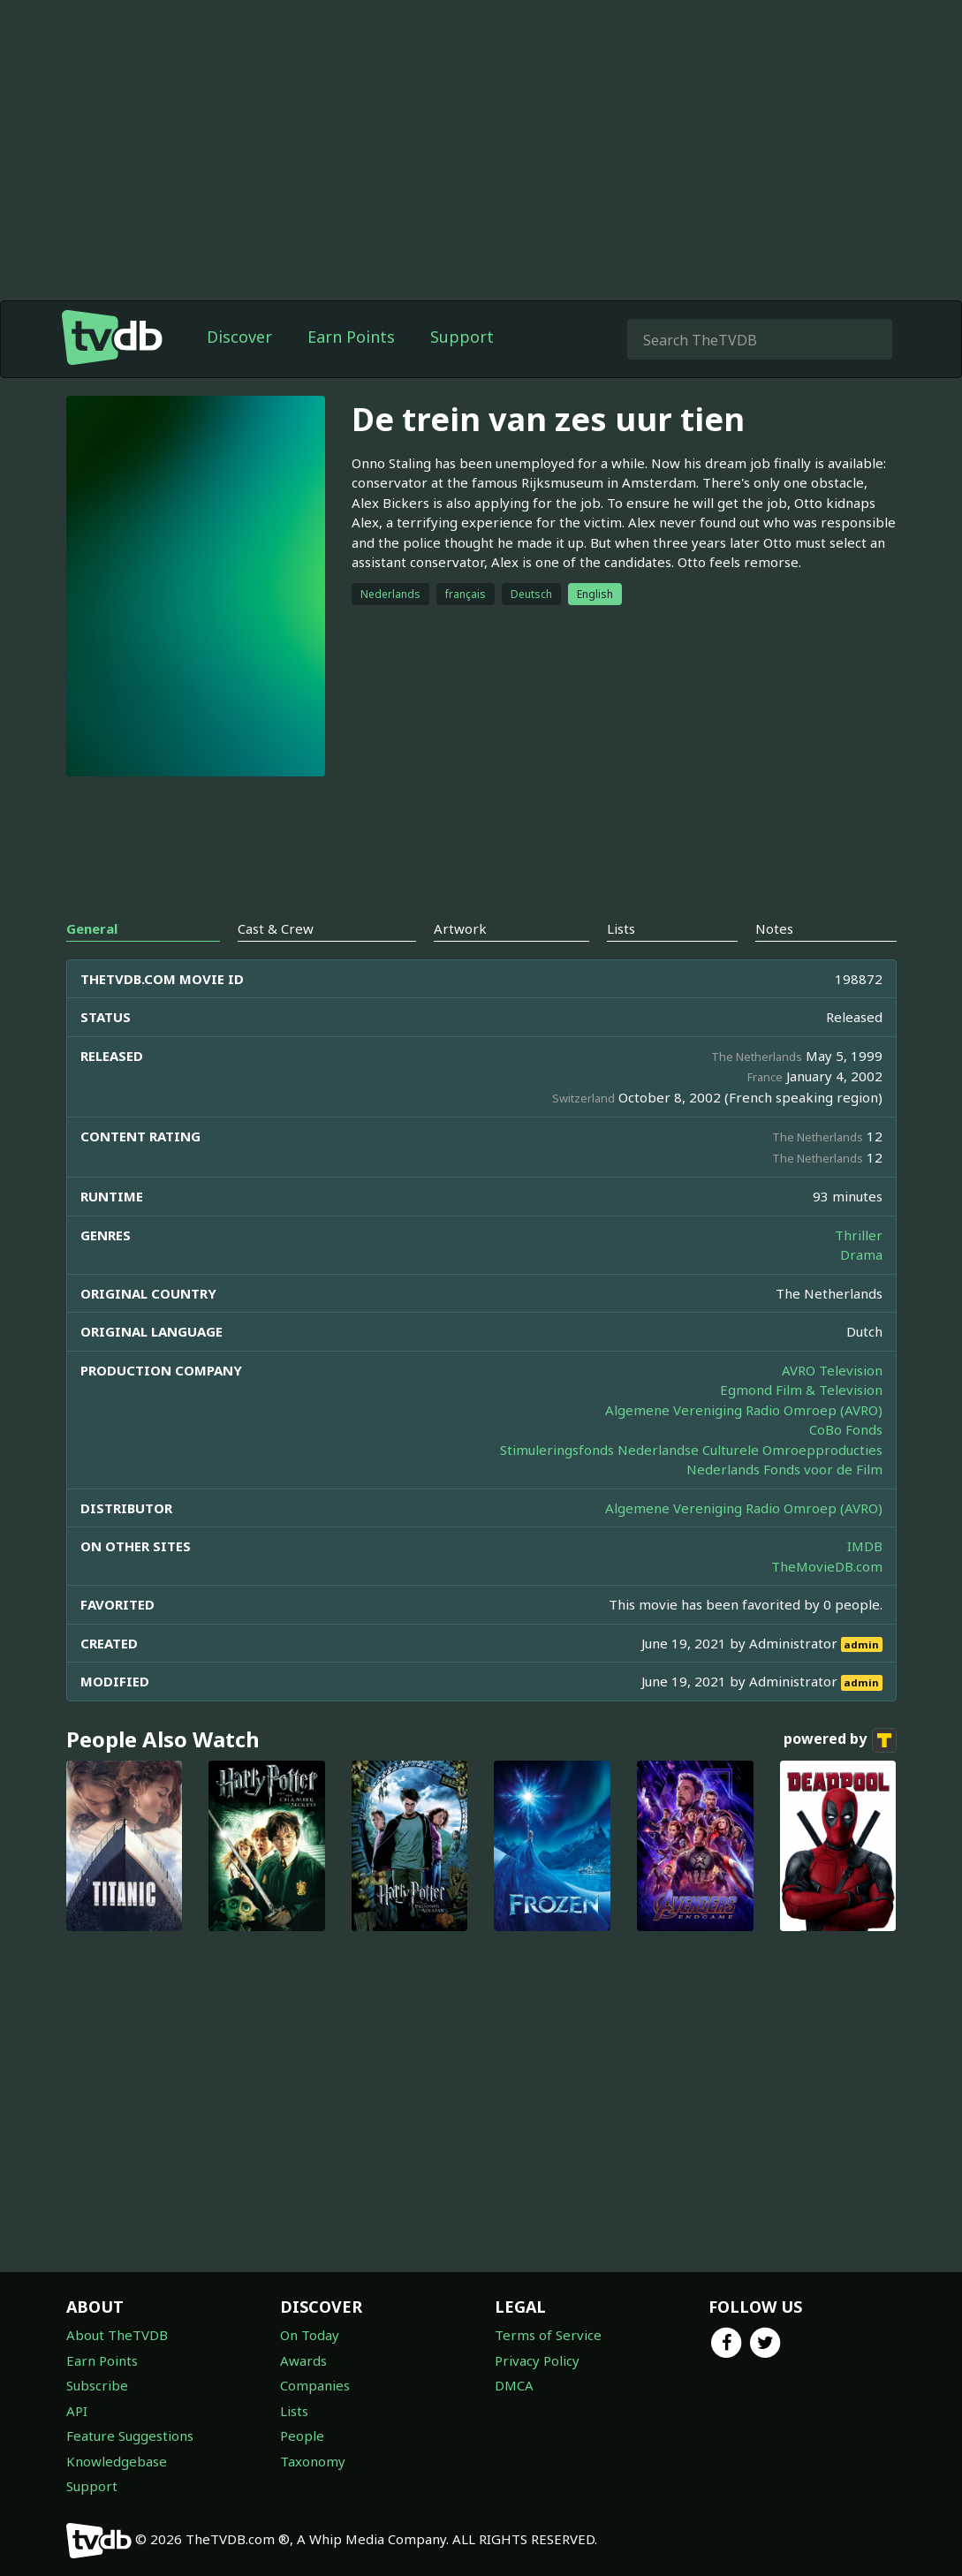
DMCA (514, 2385)
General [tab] (91, 928)
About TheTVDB (117, 2335)
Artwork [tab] (460, 928)
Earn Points (351, 336)
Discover (239, 336)
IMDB (864, 1546)
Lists (294, 2411)
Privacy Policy (537, 2360)
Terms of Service (548, 2335)
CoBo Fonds (845, 1429)
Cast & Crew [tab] (276, 928)
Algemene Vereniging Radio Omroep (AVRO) (743, 1410)
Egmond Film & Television (801, 1389)
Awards (303, 2360)
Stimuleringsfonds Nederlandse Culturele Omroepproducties (691, 1449)
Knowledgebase (116, 2461)
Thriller (858, 1235)
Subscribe (97, 2385)
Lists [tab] (621, 928)
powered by (840, 1740)
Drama (861, 1254)
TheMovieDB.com (826, 1566)
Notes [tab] (774, 928)
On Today (309, 2335)
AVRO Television (832, 1370)
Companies (315, 2385)
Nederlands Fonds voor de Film (784, 1469)
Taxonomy (312, 2461)
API (76, 2411)
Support (462, 336)
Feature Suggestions (129, 2435)
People (302, 2435)
